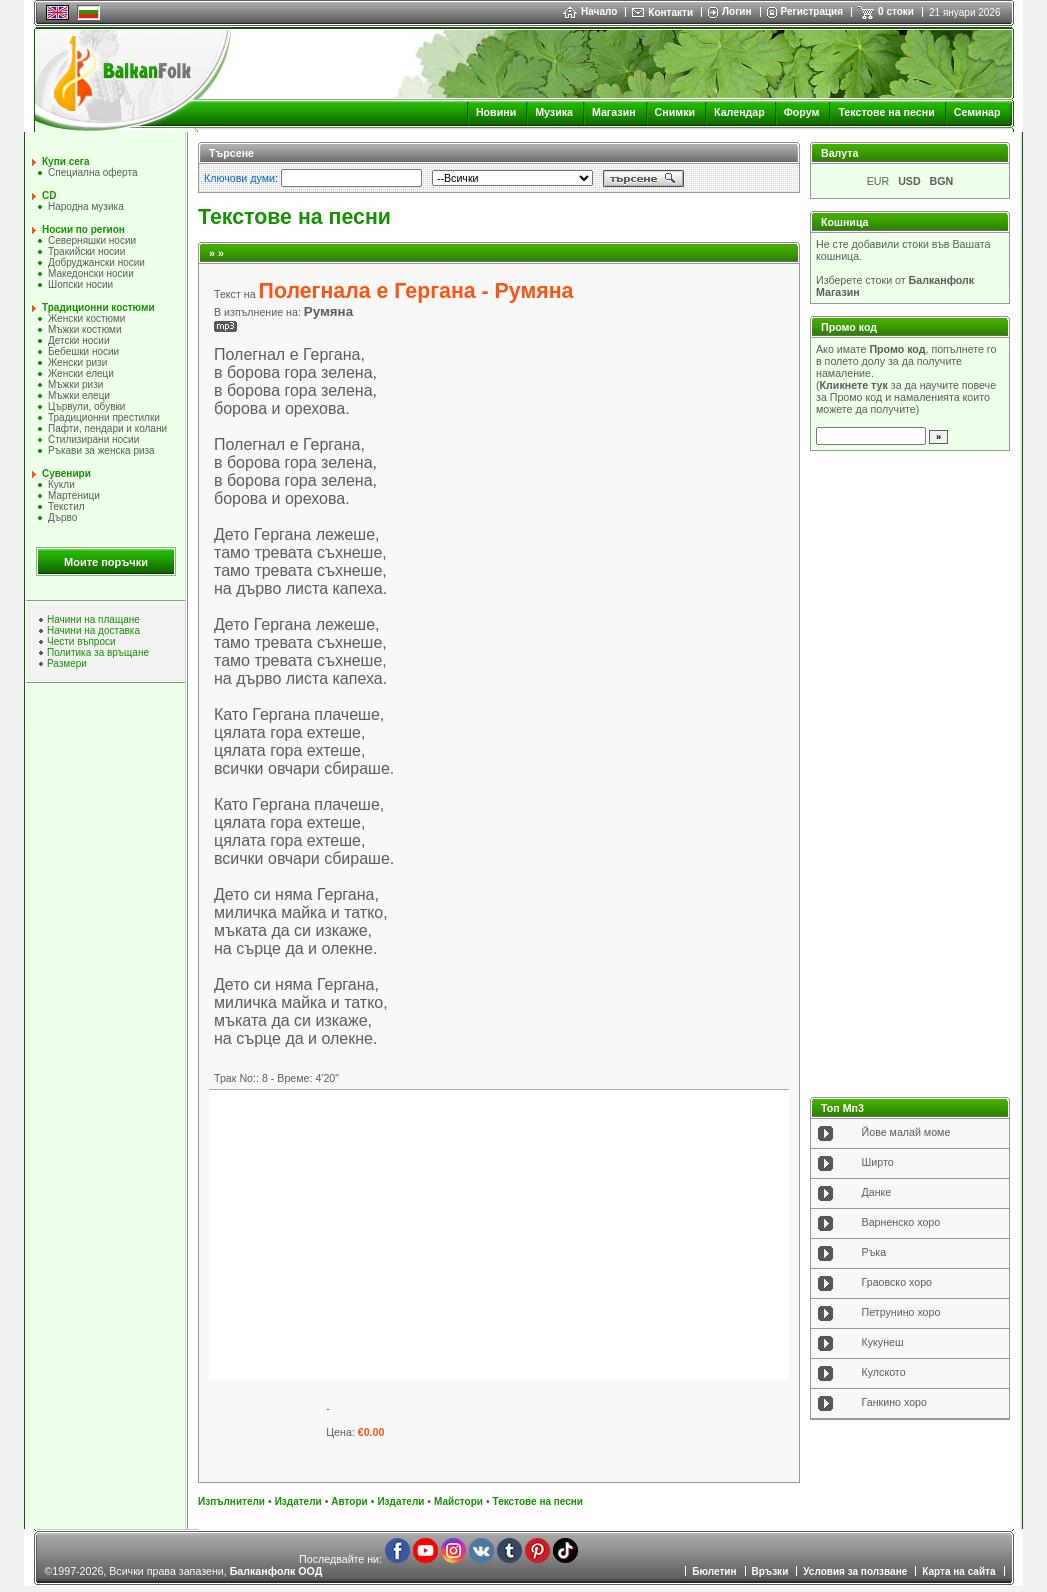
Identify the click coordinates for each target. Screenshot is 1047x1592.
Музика (554, 112)
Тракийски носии (86, 251)
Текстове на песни (886, 112)
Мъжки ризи (75, 384)
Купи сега (65, 161)
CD (49, 195)
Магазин (614, 112)
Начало (590, 11)
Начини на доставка (93, 630)
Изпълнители (231, 1501)
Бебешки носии (83, 351)
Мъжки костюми (85, 329)
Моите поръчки (106, 562)
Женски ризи (77, 362)
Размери (67, 663)
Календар (739, 112)
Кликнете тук (854, 385)
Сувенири (66, 473)
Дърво (62, 517)
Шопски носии (80, 284)
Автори (349, 1501)
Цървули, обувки (86, 406)
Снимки (675, 112)
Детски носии (78, 340)
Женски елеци (81, 373)
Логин (736, 11)
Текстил (66, 506)
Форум (802, 112)
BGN (942, 181)
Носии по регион (83, 229)
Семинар (977, 112)
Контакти (670, 12)
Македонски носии (91, 273)
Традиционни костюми (98, 307)
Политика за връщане (98, 652)
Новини (496, 112)
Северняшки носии (92, 240)
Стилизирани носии (93, 439)
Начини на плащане (93, 619)
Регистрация (812, 11)
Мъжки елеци (79, 395)
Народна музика (86, 206)
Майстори (458, 1501)
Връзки (770, 1571)
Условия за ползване (855, 1571)
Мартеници (74, 495)
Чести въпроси (81, 641)
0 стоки (896, 11)
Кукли (61, 484)
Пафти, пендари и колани (107, 428)
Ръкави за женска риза (101, 450)
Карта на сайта (958, 1571)
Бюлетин (714, 1571)
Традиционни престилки (104, 417)
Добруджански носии (96, 262)
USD (909, 181)
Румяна (328, 311)
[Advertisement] (499, 1235)
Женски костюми (86, 318)
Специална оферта (93, 172)
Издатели (298, 1501)
